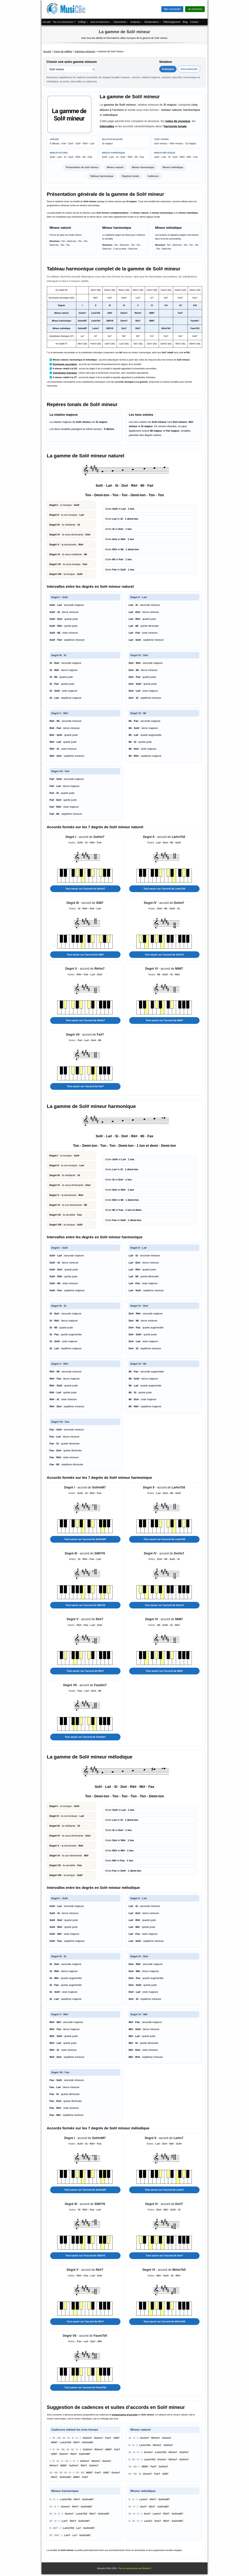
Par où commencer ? (64, 22)
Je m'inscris (195, 9)
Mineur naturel (115, 167)
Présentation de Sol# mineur (82, 167)
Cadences (153, 176)
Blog (185, 22)
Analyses (135, 22)
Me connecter (172, 9)
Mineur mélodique (173, 167)
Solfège (82, 22)
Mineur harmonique (143, 167)
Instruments (119, 22)
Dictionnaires (152, 22)
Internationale (189, 69)
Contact (194, 22)
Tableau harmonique (102, 176)
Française (168, 69)
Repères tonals (130, 176)
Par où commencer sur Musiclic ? (135, 2568)
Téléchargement (171, 22)
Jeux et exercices (99, 22)
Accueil (46, 22)
